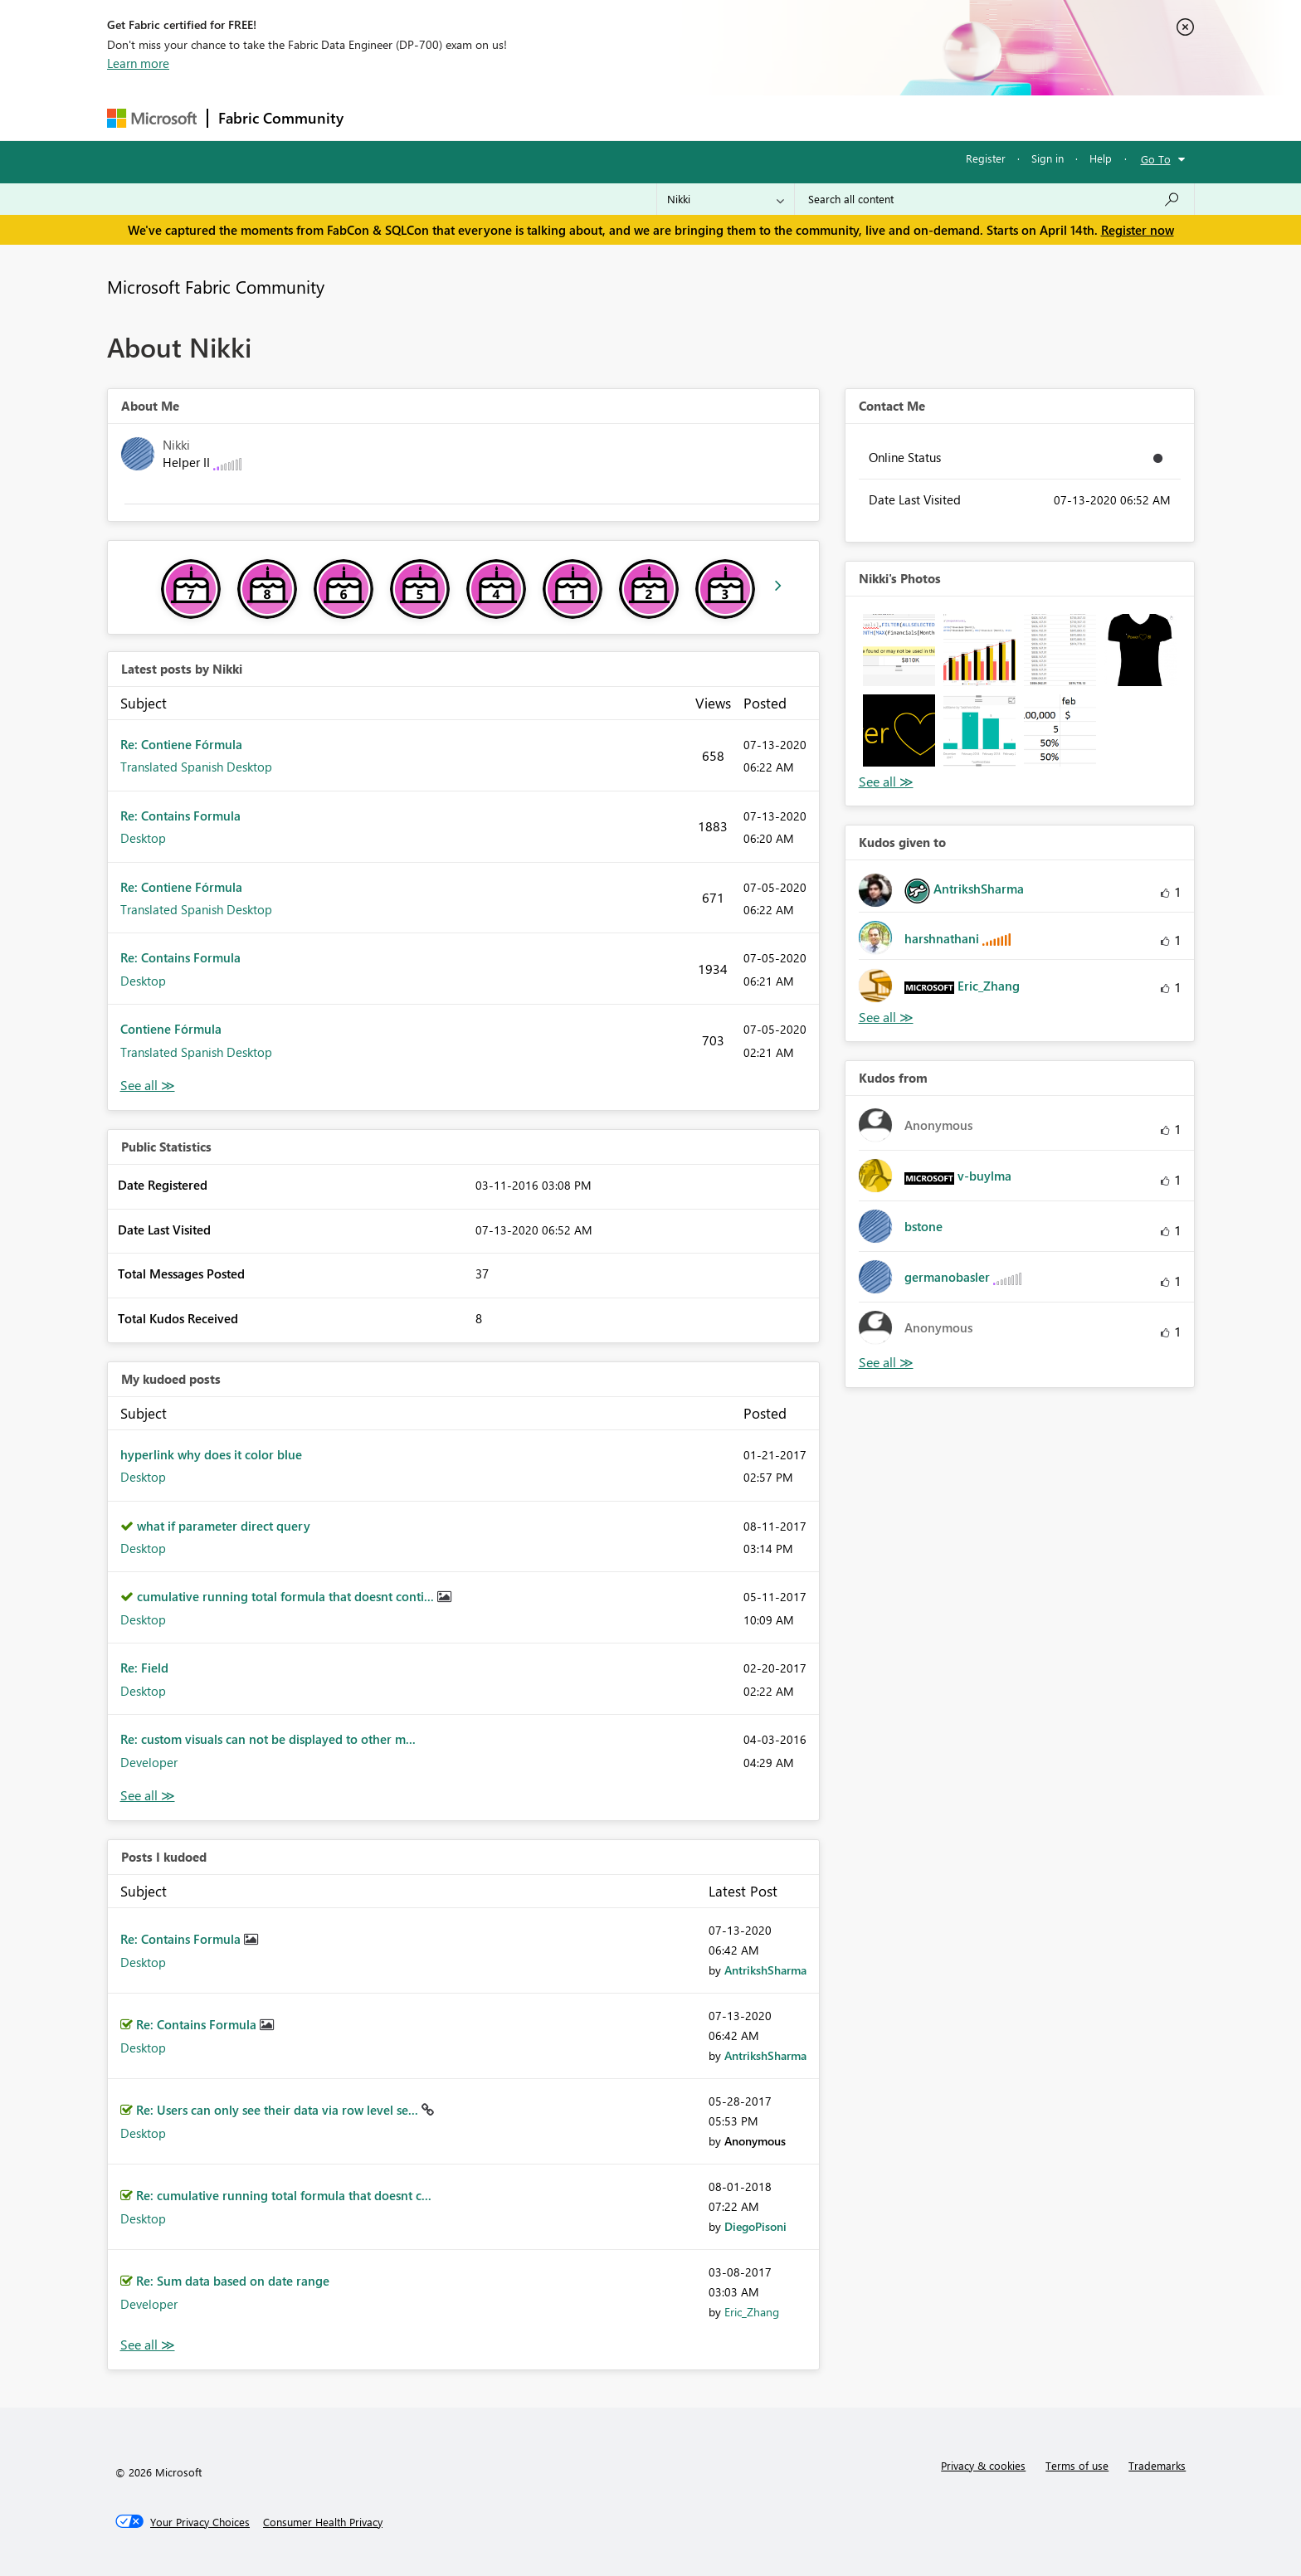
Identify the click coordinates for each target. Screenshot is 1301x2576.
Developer (149, 1762)
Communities (596, 117)
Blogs (670, 117)
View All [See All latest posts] (147, 1085)
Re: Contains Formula (180, 815)
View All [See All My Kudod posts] (147, 1795)
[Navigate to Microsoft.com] (152, 118)
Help (1100, 158)
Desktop (143, 838)
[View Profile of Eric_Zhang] (751, 2312)
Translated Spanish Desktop (196, 766)
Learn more (138, 63)
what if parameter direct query (223, 1525)
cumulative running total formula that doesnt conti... (287, 1596)
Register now (1137, 230)
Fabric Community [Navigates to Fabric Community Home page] (281, 118)
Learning (734, 117)
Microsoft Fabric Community (215, 286)
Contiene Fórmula (171, 1028)
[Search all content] (994, 199)
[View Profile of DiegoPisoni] (755, 2226)
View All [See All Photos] (886, 781)
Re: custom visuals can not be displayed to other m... (268, 1739)
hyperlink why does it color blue (211, 1454)
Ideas (522, 117)
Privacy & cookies (983, 2465)
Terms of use (1077, 2465)
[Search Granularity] (725, 199)
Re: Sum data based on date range (232, 2280)
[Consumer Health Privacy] (323, 2522)
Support (804, 117)
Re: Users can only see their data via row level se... (278, 2109)
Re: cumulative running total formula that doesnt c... (283, 2195)
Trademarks (1157, 2465)
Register (986, 158)
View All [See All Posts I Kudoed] (147, 2344)
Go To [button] (1156, 159)
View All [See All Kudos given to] (886, 1017)
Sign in (1047, 158)
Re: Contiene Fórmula (181, 744)
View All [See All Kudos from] (886, 1362)
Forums (381, 117)
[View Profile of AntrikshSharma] (765, 1970)
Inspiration (454, 117)
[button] (899, 650)
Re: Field (144, 1667)
